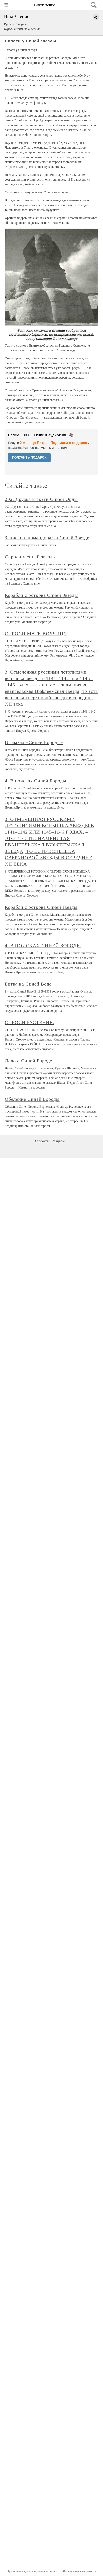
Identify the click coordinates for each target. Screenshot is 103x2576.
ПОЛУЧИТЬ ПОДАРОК (29, 457)
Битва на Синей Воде (28, 984)
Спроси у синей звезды (30, 556)
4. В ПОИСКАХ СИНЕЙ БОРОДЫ (43, 945)
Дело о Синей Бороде (28, 1060)
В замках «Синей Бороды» (34, 742)
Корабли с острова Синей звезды (41, 907)
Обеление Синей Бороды (32, 1099)
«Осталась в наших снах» (77, 2571)
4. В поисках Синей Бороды (35, 780)
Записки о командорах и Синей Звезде (47, 537)
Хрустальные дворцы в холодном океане (32, 2571)
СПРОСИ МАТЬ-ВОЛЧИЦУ (36, 633)
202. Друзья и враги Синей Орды (41, 499)
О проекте (41, 1141)
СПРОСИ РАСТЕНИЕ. (29, 1022)
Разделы (58, 1141)
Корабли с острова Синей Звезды (41, 595)
